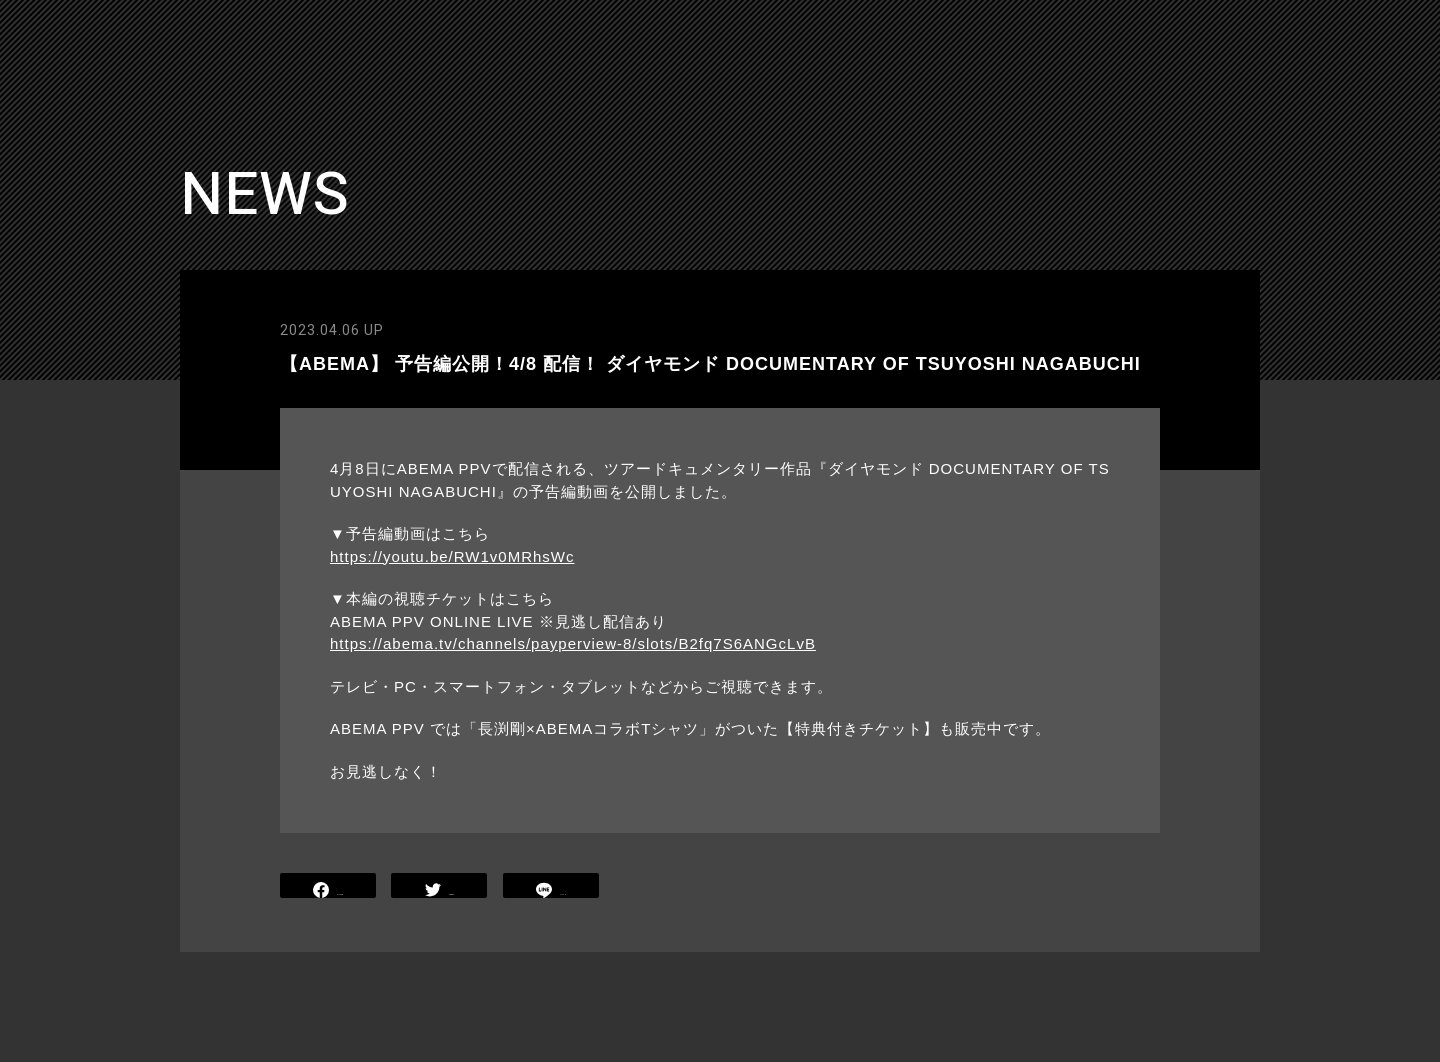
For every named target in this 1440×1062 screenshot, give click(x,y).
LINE (551, 887)
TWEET (439, 887)
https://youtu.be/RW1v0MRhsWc (452, 556)
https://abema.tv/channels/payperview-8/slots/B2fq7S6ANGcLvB (573, 643)
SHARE (328, 887)
